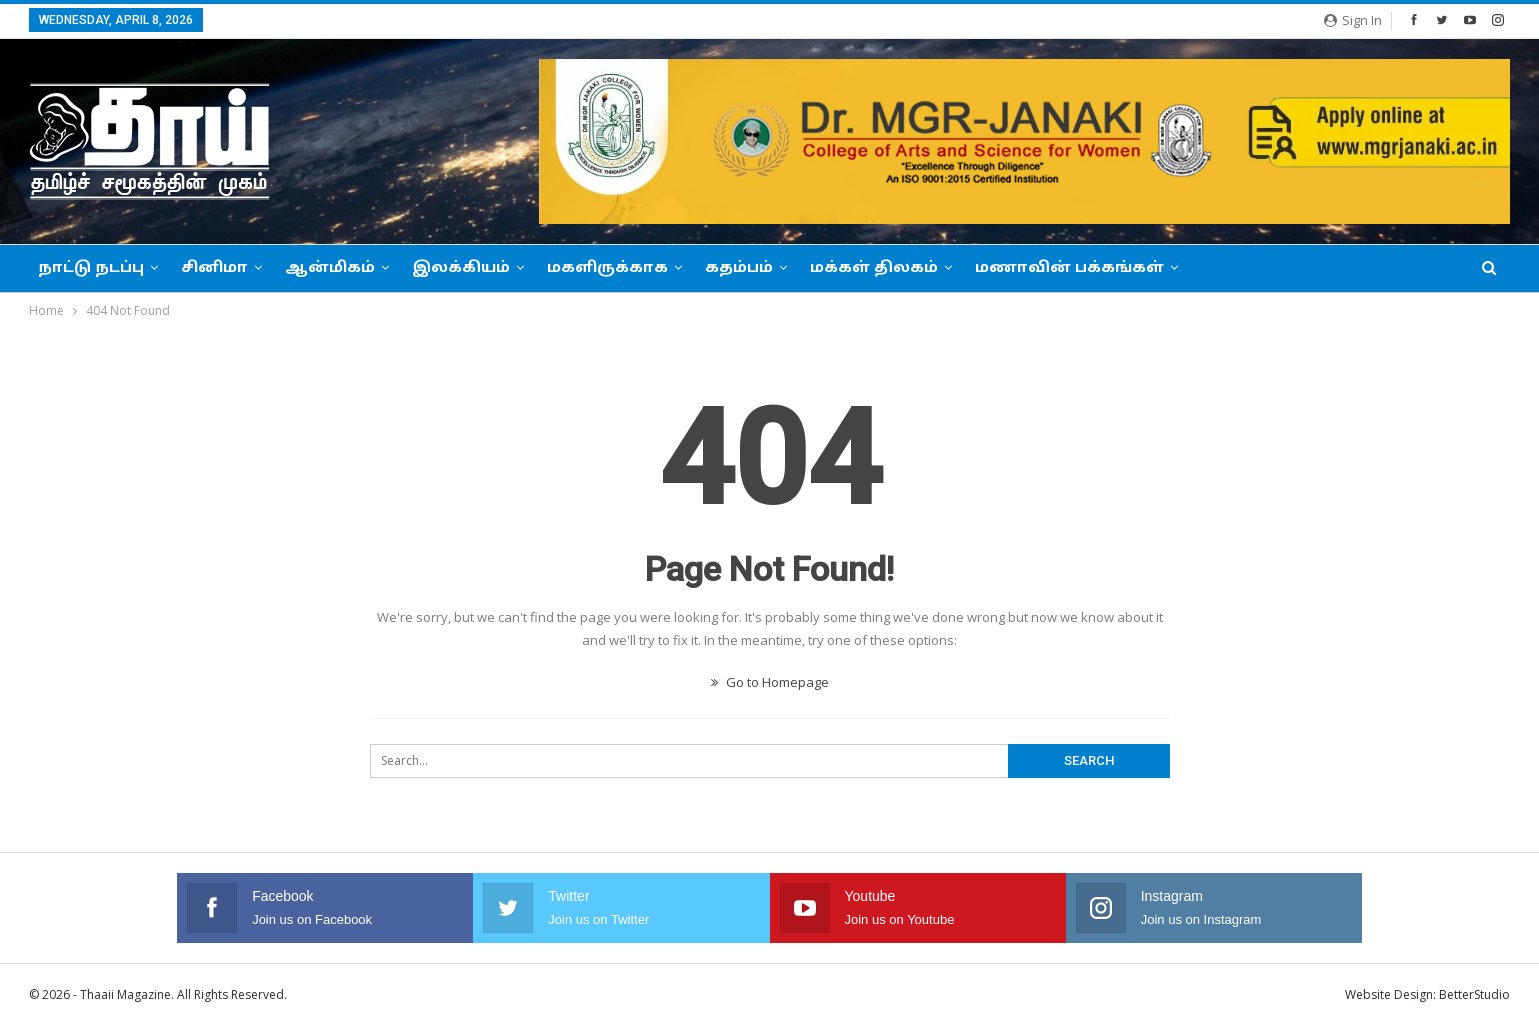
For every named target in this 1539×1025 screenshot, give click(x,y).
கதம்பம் (739, 268)
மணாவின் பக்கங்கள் (1069, 268)
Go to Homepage (770, 682)
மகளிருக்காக (607, 268)
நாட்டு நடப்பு (91, 268)
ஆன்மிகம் (330, 268)
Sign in (1353, 20)
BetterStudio (1474, 994)
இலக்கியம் (461, 268)
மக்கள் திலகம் (874, 268)
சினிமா (214, 268)
